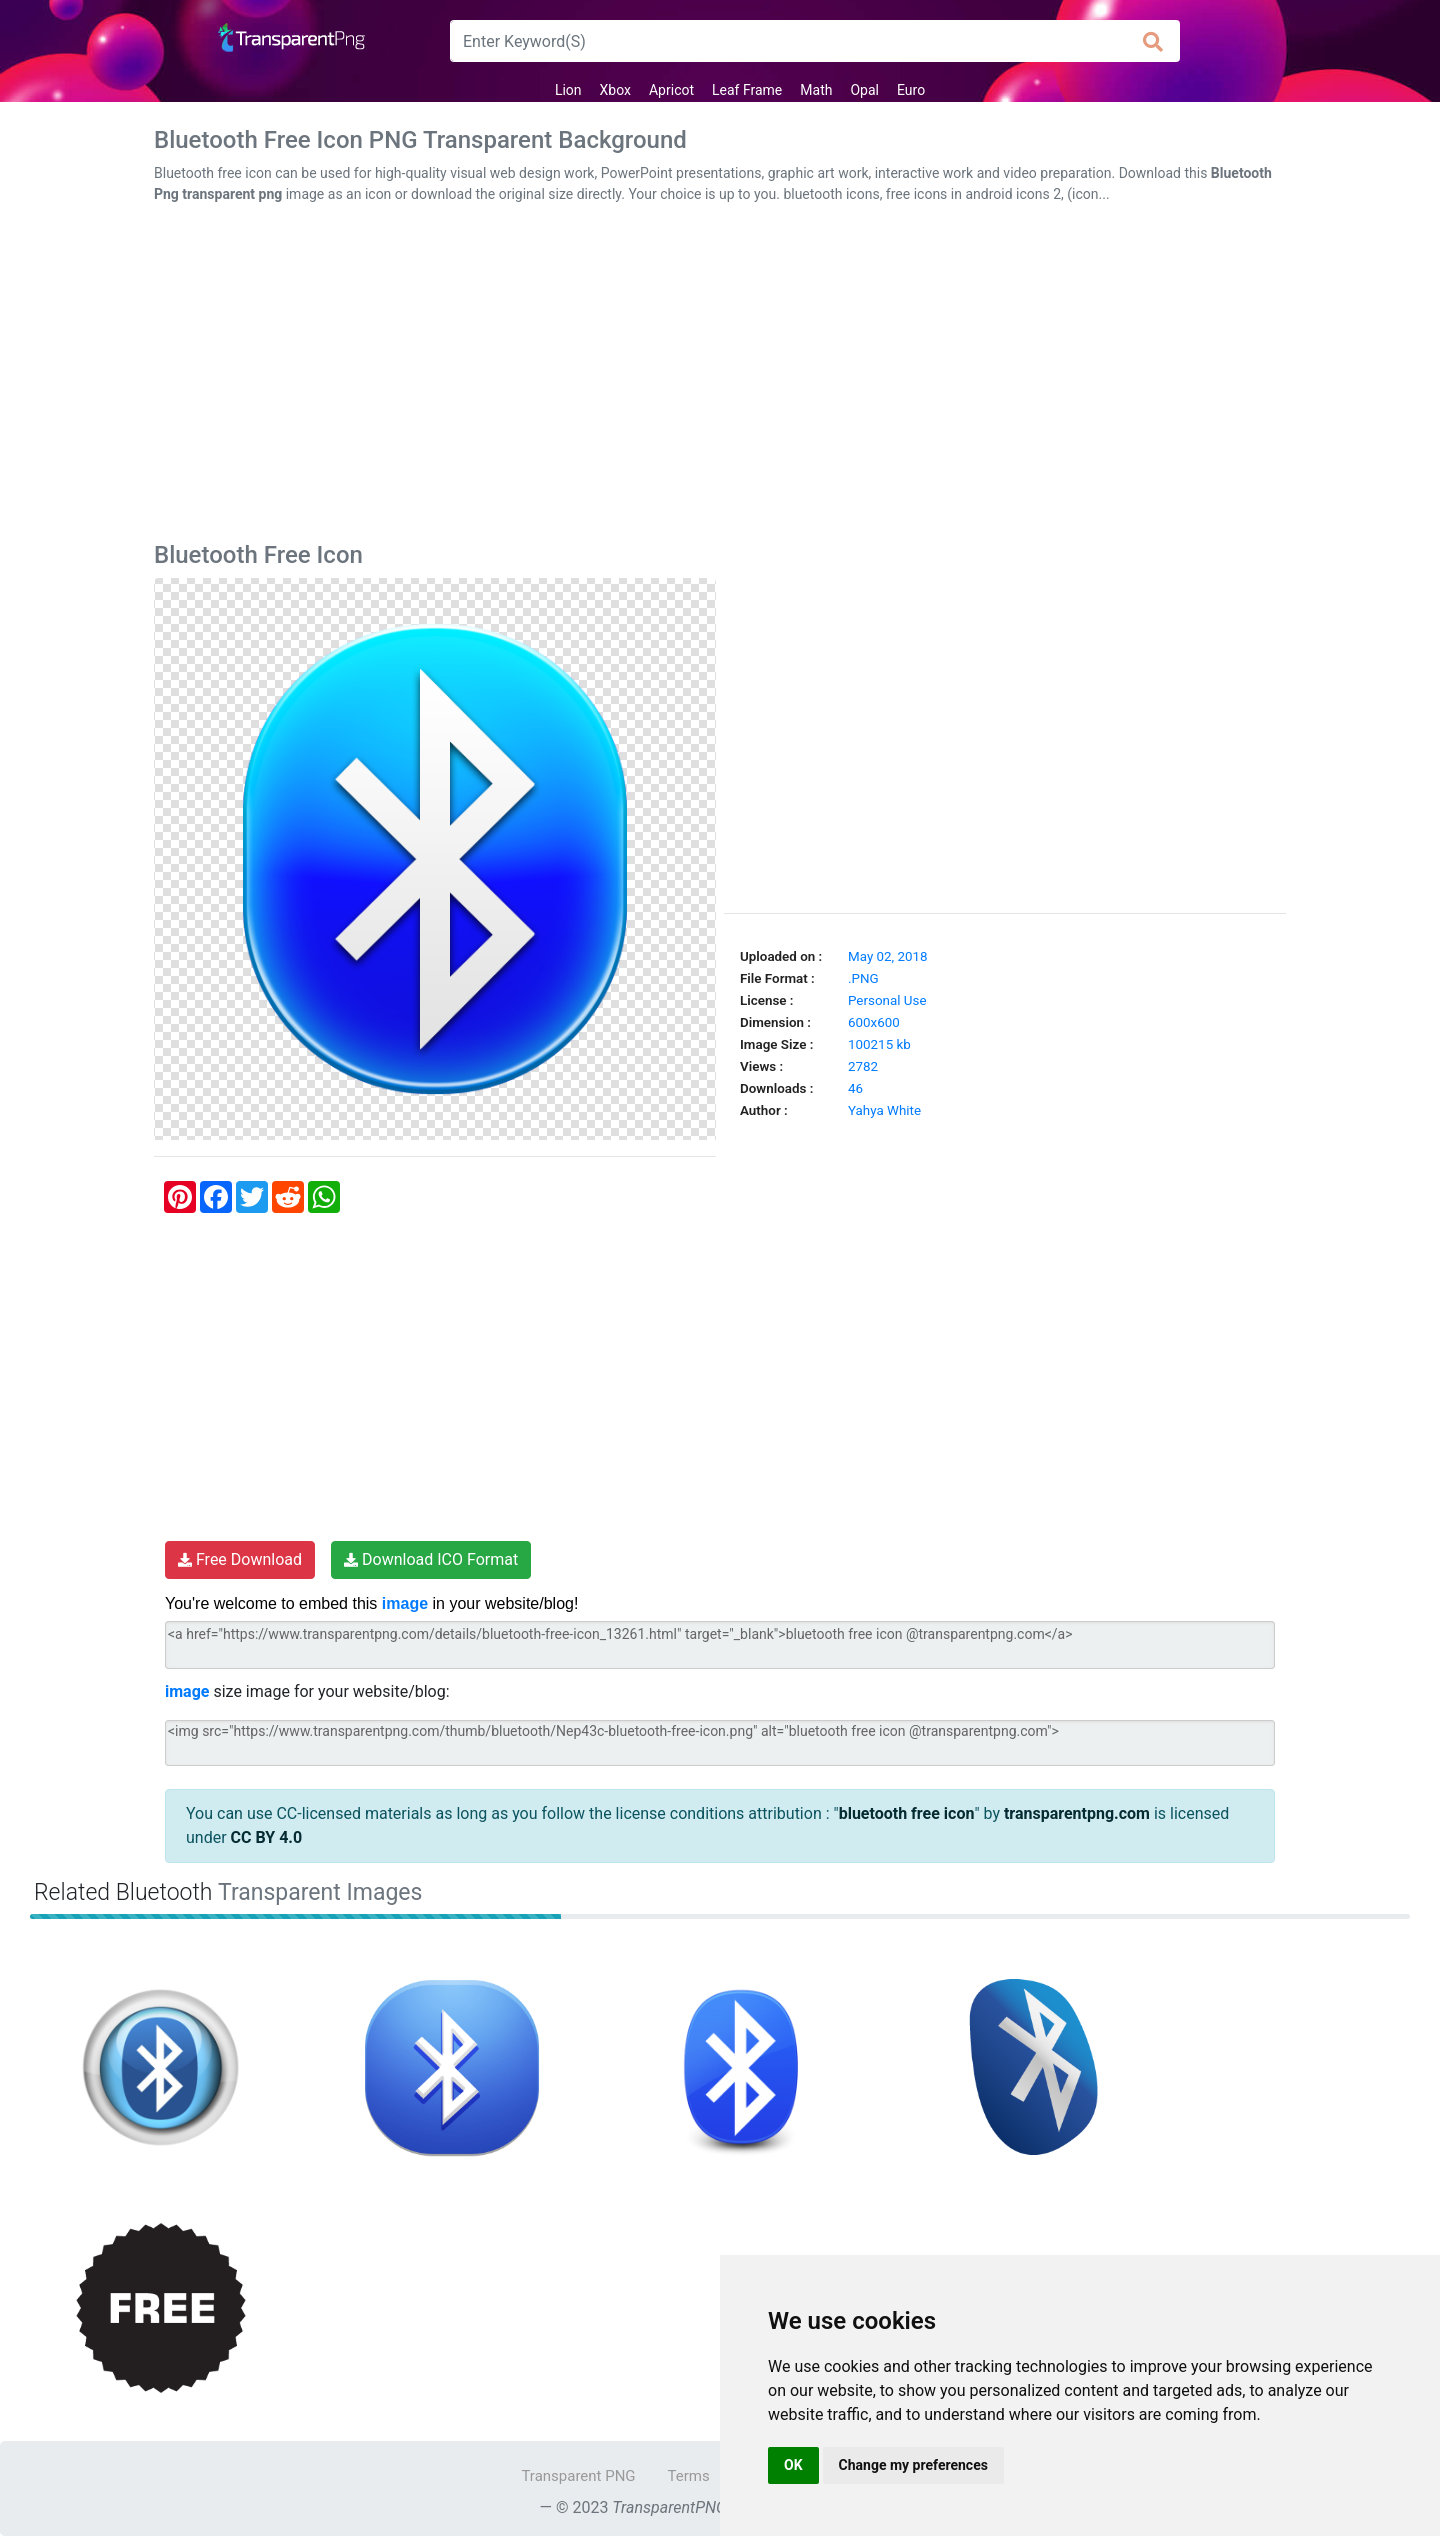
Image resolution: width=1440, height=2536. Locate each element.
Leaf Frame (747, 90)
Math (816, 90)
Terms (689, 2476)
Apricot (671, 90)
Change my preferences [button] (913, 2465)
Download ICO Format (431, 1559)
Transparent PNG (578, 2476)
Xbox (615, 90)
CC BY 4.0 (267, 1837)
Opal (864, 90)
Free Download (240, 1559)
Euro (911, 90)
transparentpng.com (1077, 1813)
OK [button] (793, 2465)
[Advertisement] (720, 377)
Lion (568, 90)
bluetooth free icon (907, 1813)
